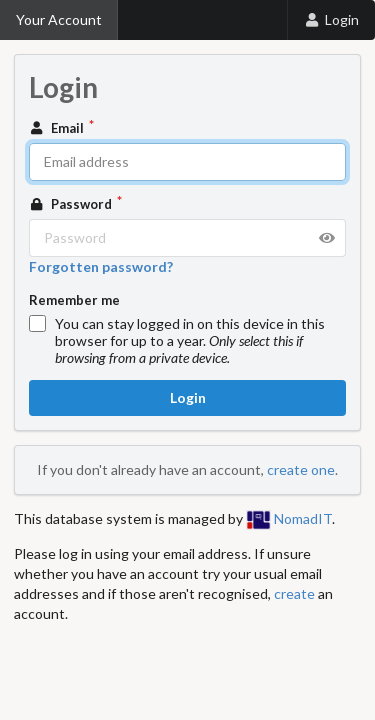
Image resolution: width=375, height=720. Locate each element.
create (294, 593)
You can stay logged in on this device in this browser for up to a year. (190, 340)
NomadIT (289, 518)
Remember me (74, 300)
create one (301, 469)
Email (58, 128)
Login (331, 19)
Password (72, 204)
